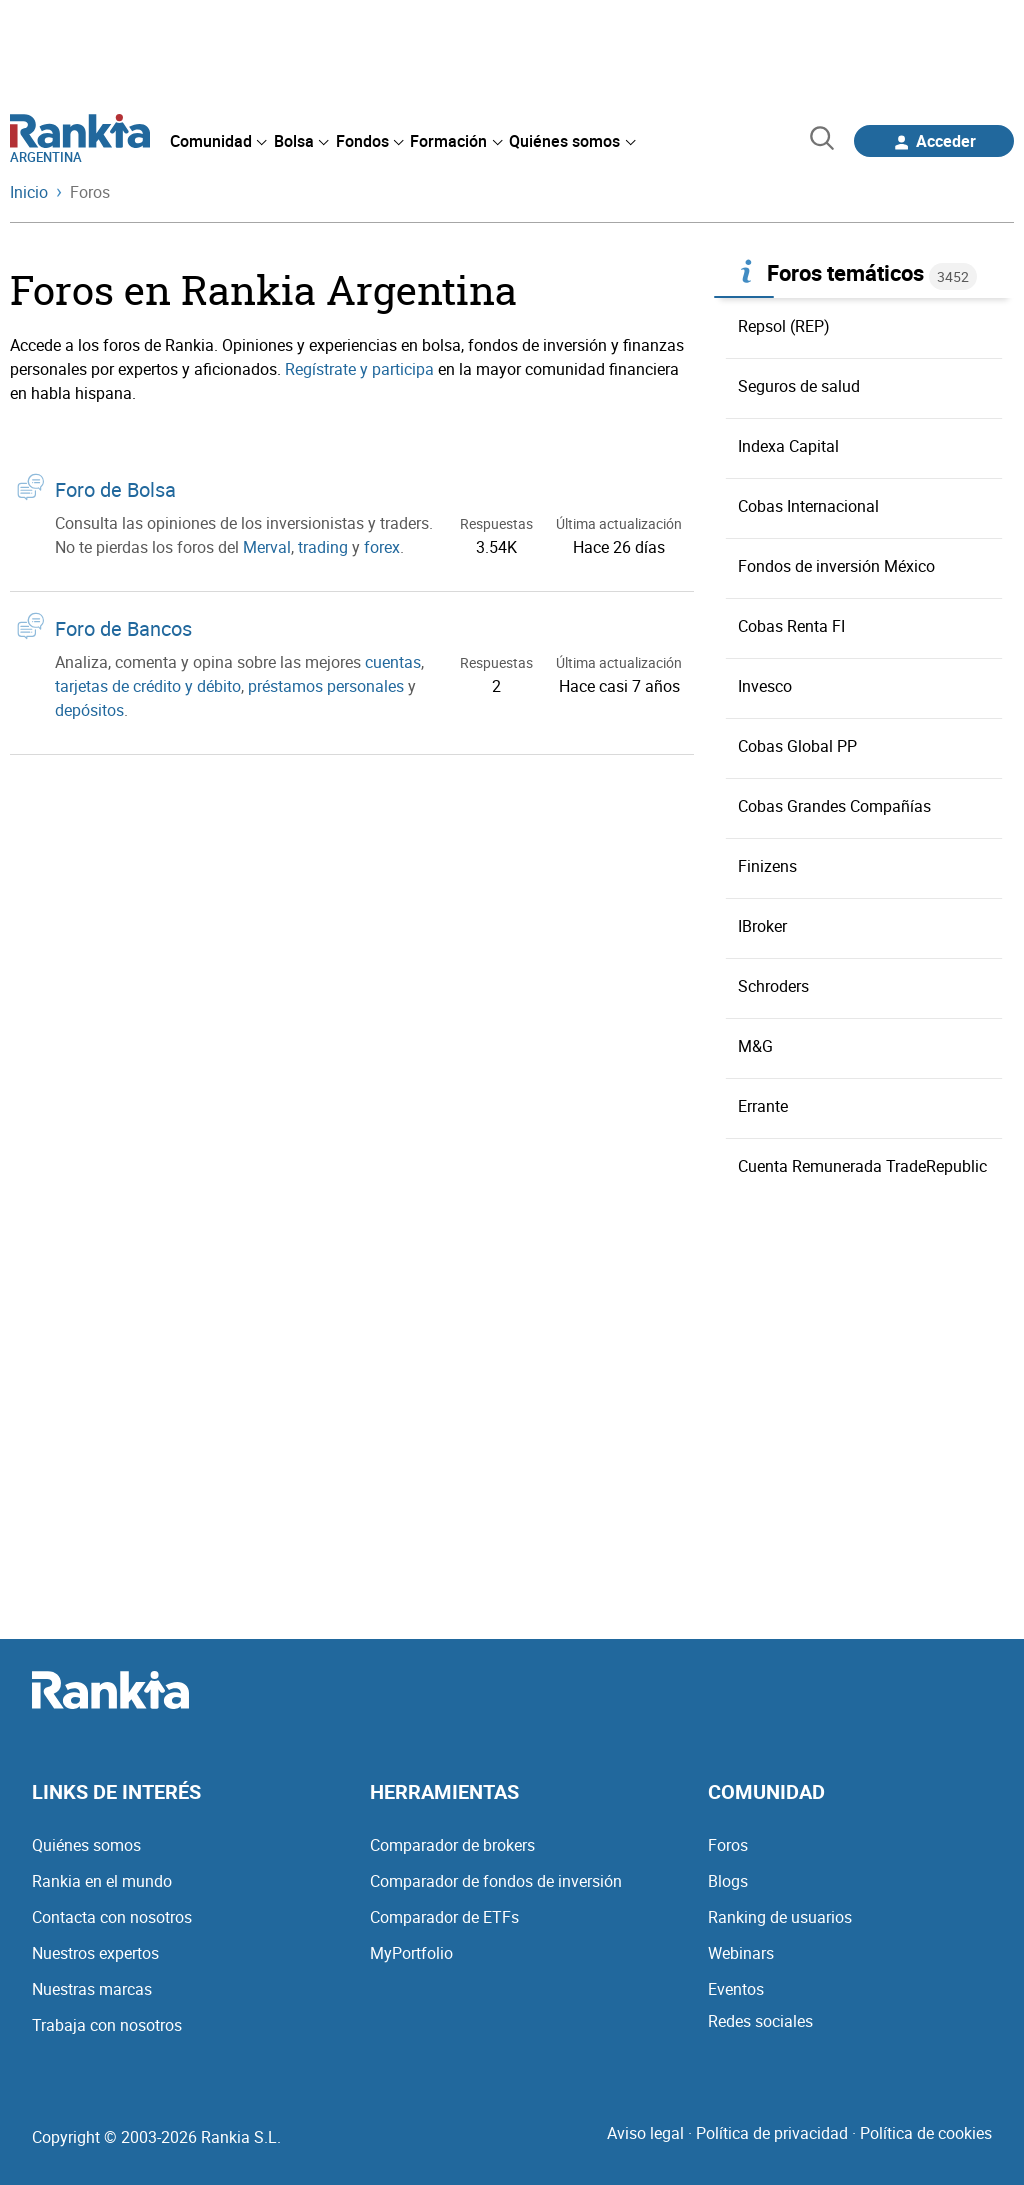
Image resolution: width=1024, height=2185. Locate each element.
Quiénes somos (86, 1845)
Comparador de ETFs (444, 1917)
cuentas (393, 662)
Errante (763, 1106)
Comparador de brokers (452, 1845)
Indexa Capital (788, 446)
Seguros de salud (799, 386)
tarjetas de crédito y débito (148, 686)
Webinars (741, 1953)
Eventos (736, 1989)
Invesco (765, 686)
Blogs (728, 1881)
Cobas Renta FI (791, 626)
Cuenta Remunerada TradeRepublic (862, 1166)
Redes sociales (760, 2021)
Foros (728, 1845)
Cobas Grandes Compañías (834, 806)
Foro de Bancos (123, 628)
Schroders (773, 986)
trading (323, 547)
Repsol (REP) (784, 326)
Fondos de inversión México (836, 566)
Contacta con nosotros (112, 1917)
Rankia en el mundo (102, 1881)
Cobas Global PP (797, 746)
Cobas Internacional (808, 506)
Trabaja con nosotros (107, 2025)
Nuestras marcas (92, 1989)
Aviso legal (645, 2133)
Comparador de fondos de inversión (496, 1881)
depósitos (89, 710)
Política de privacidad (772, 2133)
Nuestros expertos (95, 1953)
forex (382, 547)
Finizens (767, 866)
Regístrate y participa (359, 369)
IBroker (762, 926)
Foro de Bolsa (115, 489)
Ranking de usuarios (780, 1917)
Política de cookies (926, 2133)
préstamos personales (326, 686)
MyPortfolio (411, 1953)
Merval (267, 547)
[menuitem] (218, 141)
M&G (755, 1046)
